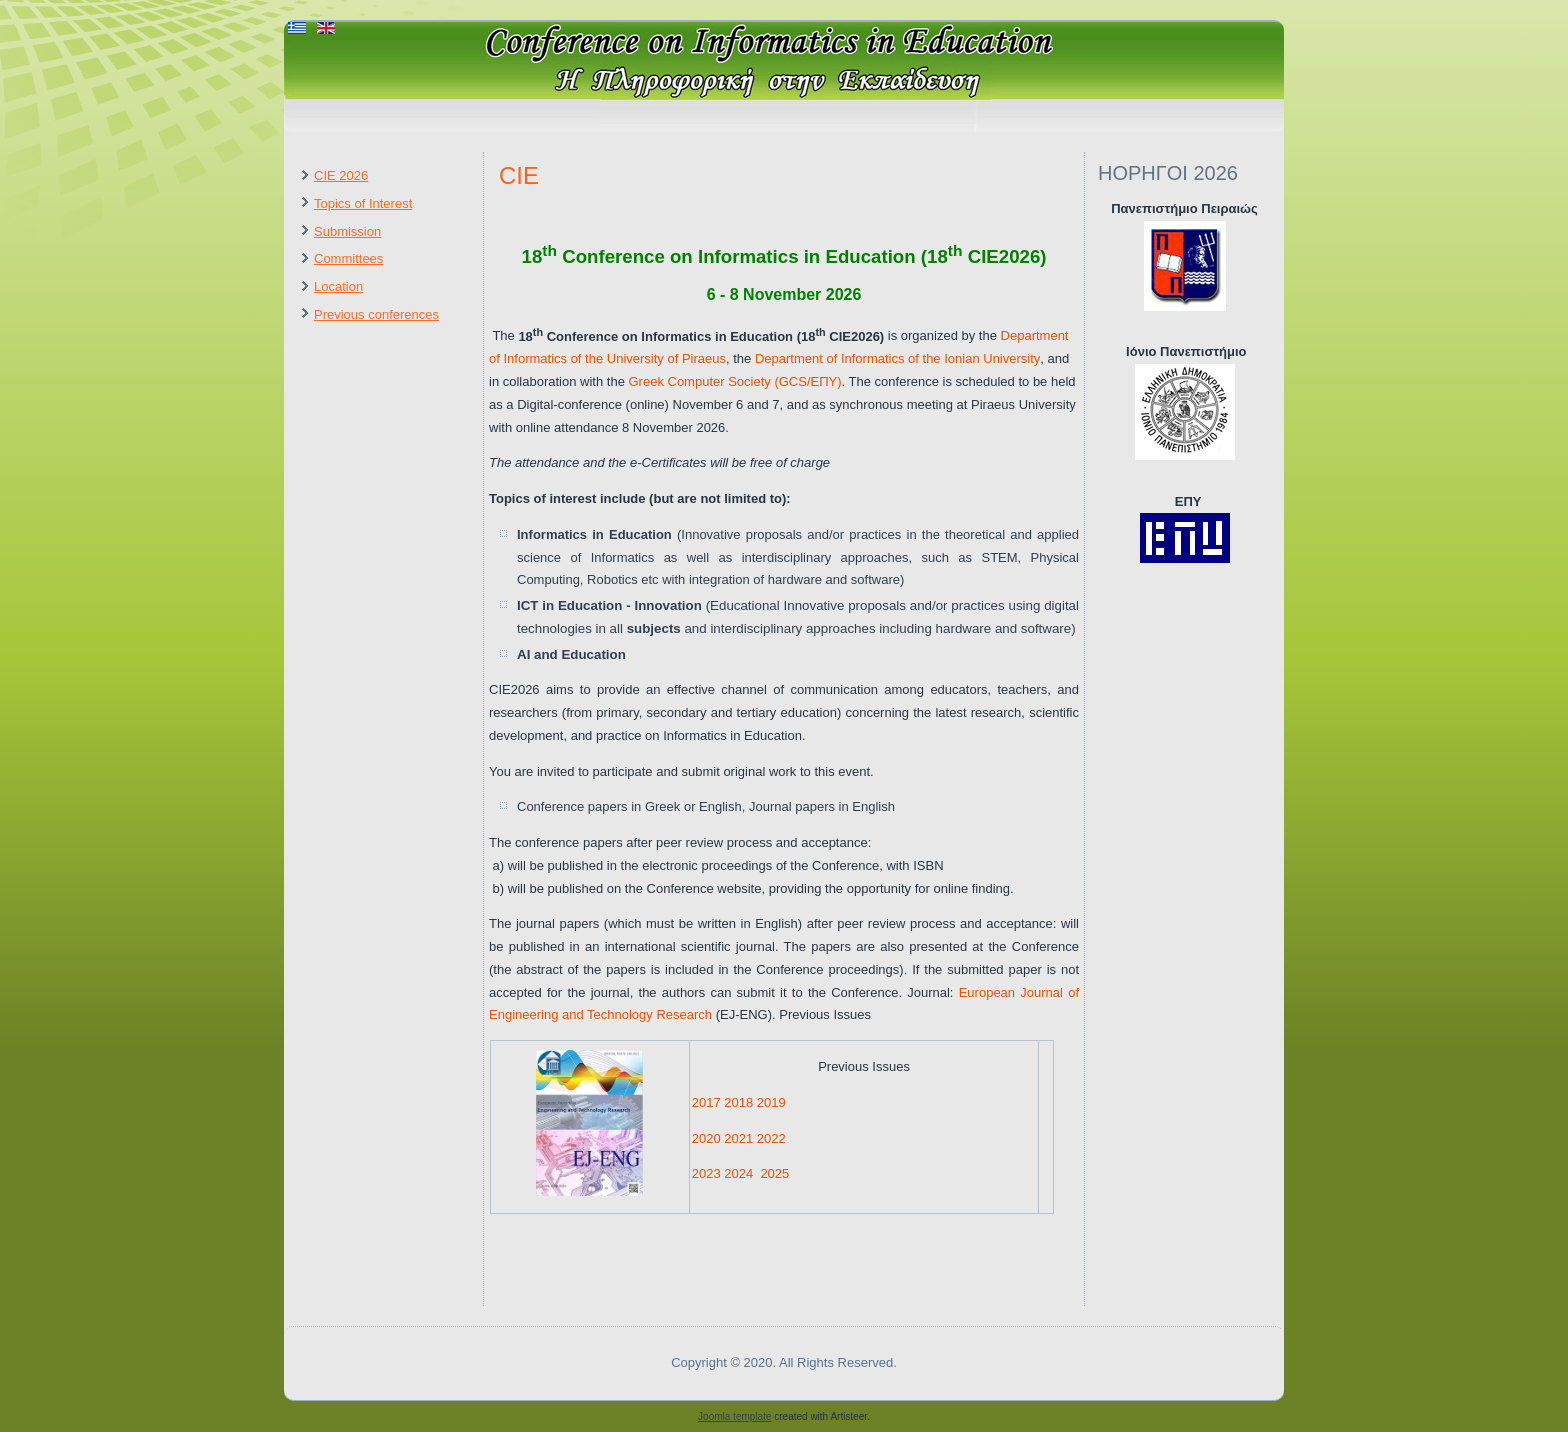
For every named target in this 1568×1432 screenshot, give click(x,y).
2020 (706, 1138)
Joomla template (734, 1416)
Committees (348, 258)
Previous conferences (376, 314)
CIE (519, 175)
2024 (738, 1173)
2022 (771, 1138)
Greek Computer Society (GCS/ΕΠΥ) (734, 381)
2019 (771, 1102)
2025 (774, 1173)
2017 (706, 1102)
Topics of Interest (363, 203)
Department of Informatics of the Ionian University (897, 358)
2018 (738, 1102)
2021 (738, 1138)
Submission (347, 231)
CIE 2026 (341, 175)
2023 (706, 1173)
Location (338, 286)
